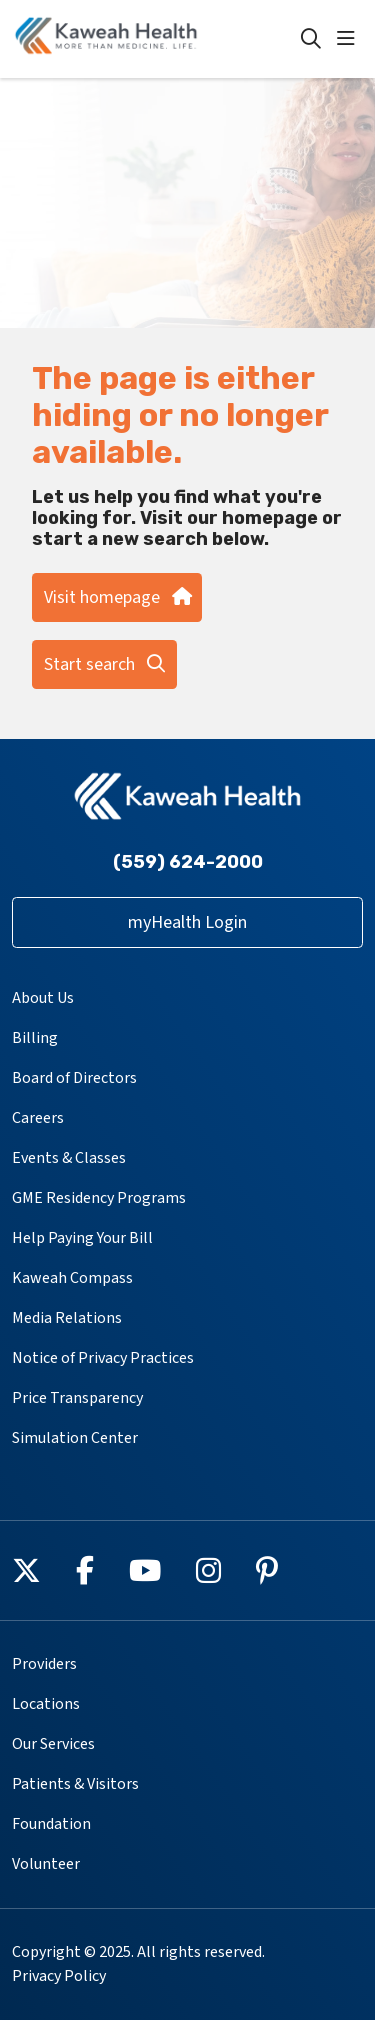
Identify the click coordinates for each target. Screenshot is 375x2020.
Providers (44, 1664)
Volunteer (46, 1864)
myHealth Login (187, 922)
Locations (46, 1704)
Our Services (53, 1744)
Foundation (51, 1824)
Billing (35, 1038)
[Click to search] (311, 39)
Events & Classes (69, 1158)
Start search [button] (104, 664)
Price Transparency (77, 1398)
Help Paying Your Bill (82, 1238)
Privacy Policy (59, 1976)
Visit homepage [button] (117, 597)
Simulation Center (75, 1438)
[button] (350, 39)
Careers (38, 1118)
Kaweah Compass (72, 1278)
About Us (43, 998)
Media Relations (67, 1318)
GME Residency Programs (99, 1198)
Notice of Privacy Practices (103, 1358)
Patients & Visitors (75, 1784)
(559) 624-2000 (188, 862)
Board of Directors (74, 1078)
